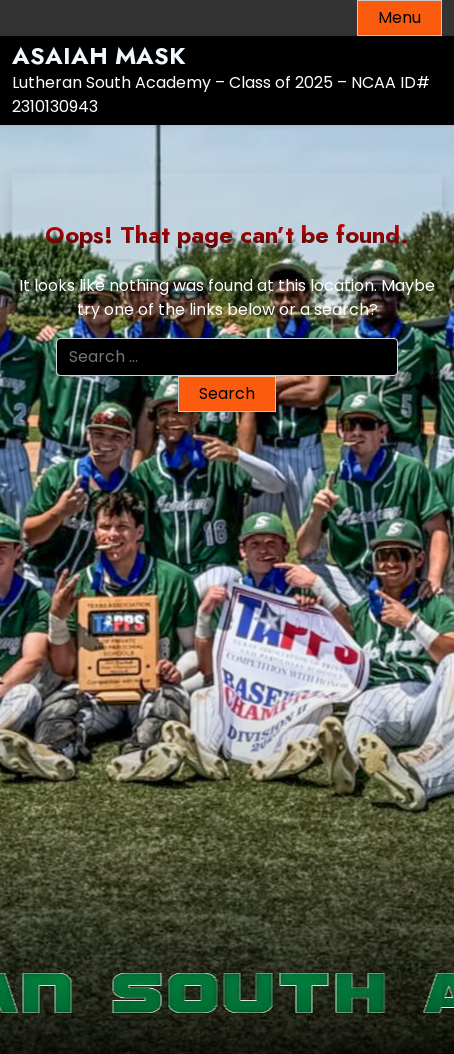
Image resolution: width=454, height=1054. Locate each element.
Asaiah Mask (99, 56)
